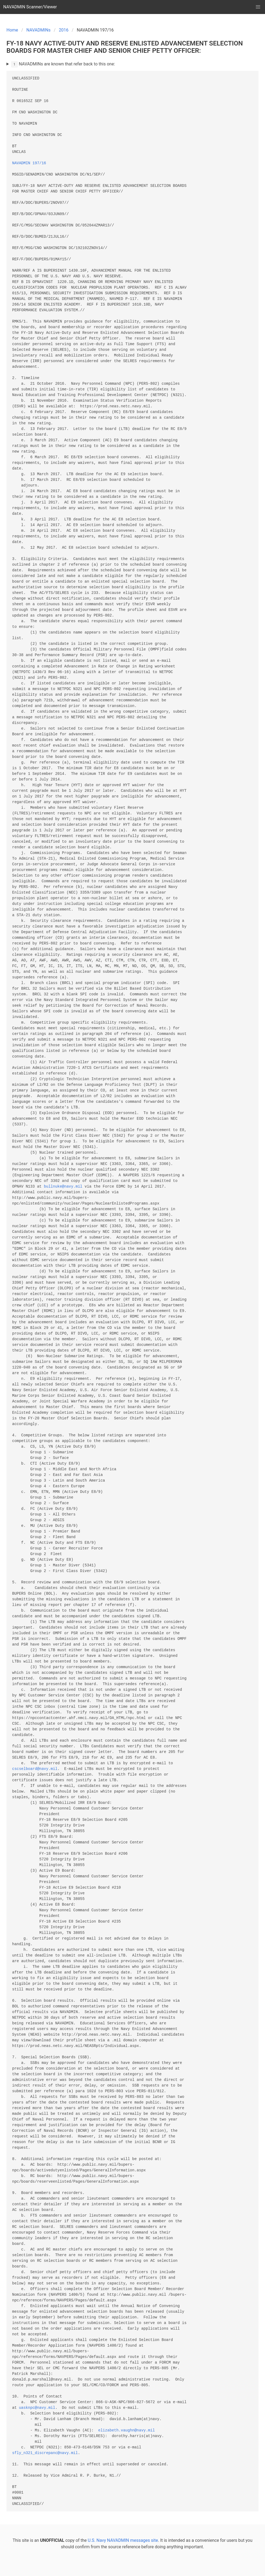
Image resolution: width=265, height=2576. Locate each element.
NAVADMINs (38, 30)
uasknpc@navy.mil (37, 2407)
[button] (258, 7)
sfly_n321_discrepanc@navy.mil (45, 2453)
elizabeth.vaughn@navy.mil (126, 2430)
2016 (63, 30)
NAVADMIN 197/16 (29, 163)
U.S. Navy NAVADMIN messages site (123, 2540)
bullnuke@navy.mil (63, 1186)
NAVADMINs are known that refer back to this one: (63, 64)
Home (12, 30)
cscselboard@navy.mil (34, 1769)
